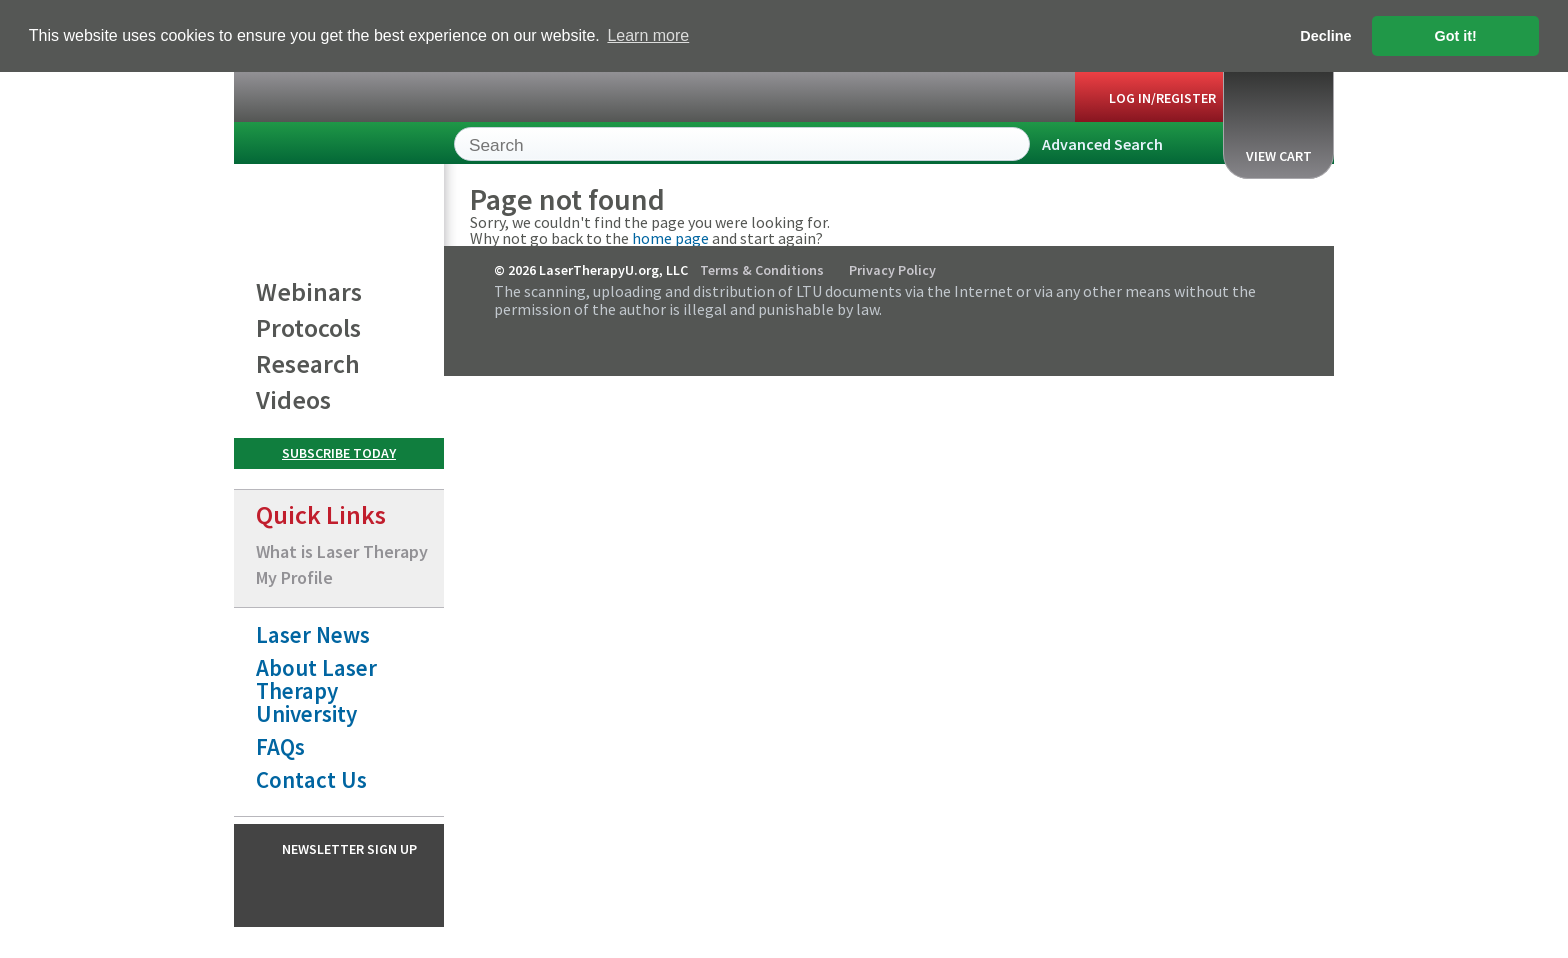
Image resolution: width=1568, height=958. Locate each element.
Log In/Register (1162, 97)
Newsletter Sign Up (349, 848)
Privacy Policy (892, 269)
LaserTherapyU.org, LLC (324, 146)
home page (670, 237)
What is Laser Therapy (342, 550)
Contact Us (311, 778)
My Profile (294, 576)
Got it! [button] (1456, 36)
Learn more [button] (648, 35)
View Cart (1279, 122)
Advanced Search (1102, 143)
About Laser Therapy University (316, 689)
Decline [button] (1325, 36)
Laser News (313, 633)
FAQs (280, 745)
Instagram (354, 891)
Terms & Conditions (762, 269)
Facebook (315, 891)
